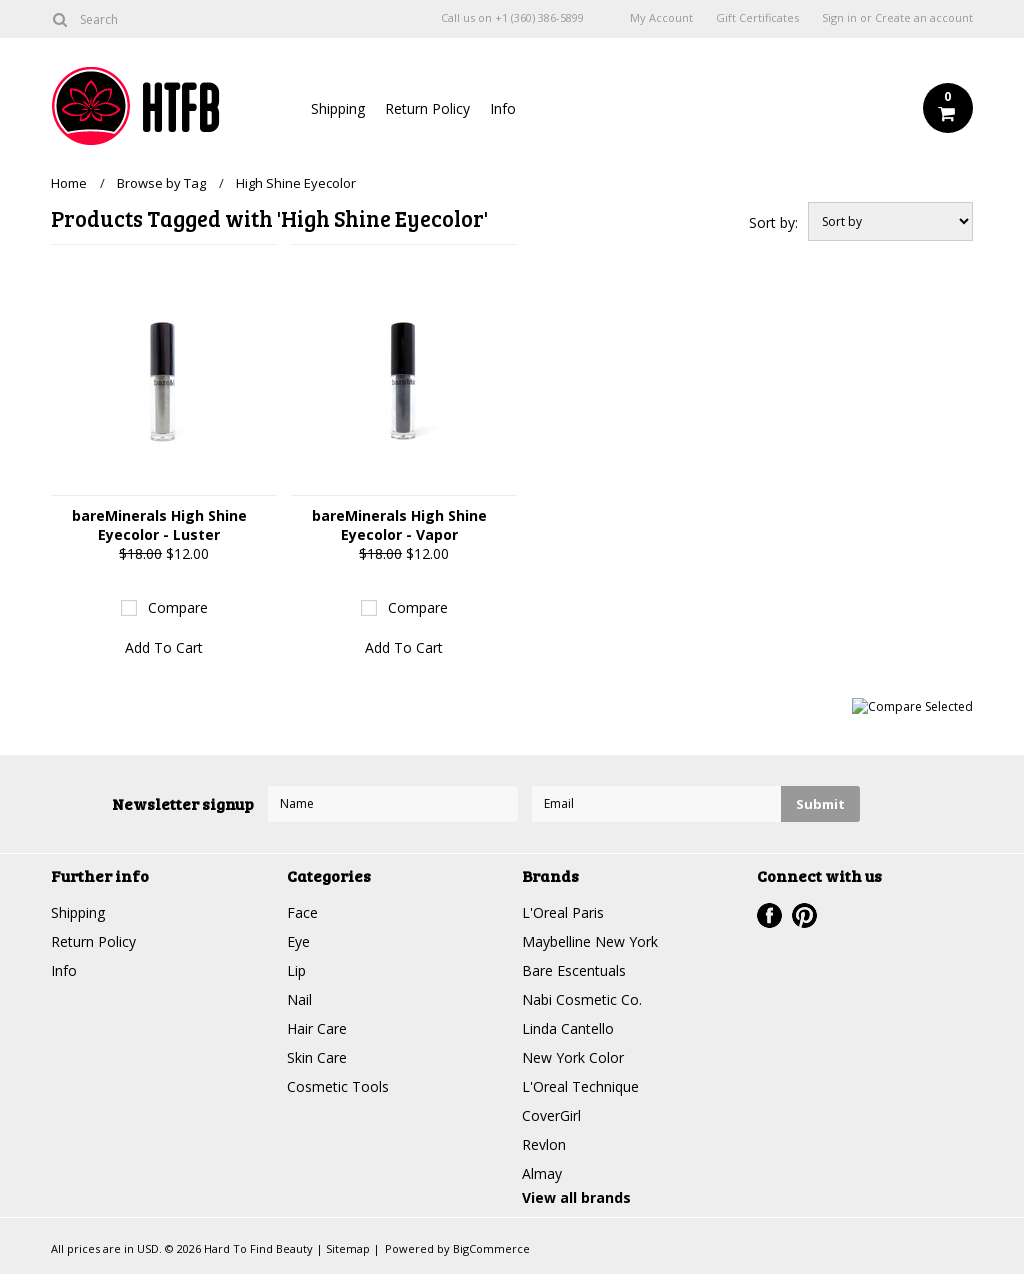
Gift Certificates (757, 18)
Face (302, 912)
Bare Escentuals (574, 970)
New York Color (573, 1057)
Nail (299, 999)
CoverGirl (551, 1115)
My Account (661, 18)
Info (503, 108)
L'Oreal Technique (580, 1086)
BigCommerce (491, 1248)
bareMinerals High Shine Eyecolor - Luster (159, 525)
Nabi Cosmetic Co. (582, 999)
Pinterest (804, 915)
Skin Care (317, 1057)
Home (69, 183)
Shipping (338, 108)
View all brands (576, 1197)
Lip (296, 970)
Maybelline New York (590, 941)
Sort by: (773, 222)
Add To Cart (164, 647)
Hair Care (317, 1028)
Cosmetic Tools (338, 1086)
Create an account (924, 18)
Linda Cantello (568, 1028)
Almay (542, 1173)
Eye (298, 941)
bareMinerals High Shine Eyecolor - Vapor (399, 525)
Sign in (839, 18)
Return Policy (427, 108)
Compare (178, 607)
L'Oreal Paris (563, 912)
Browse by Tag (161, 183)
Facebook (769, 915)
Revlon (544, 1144)
